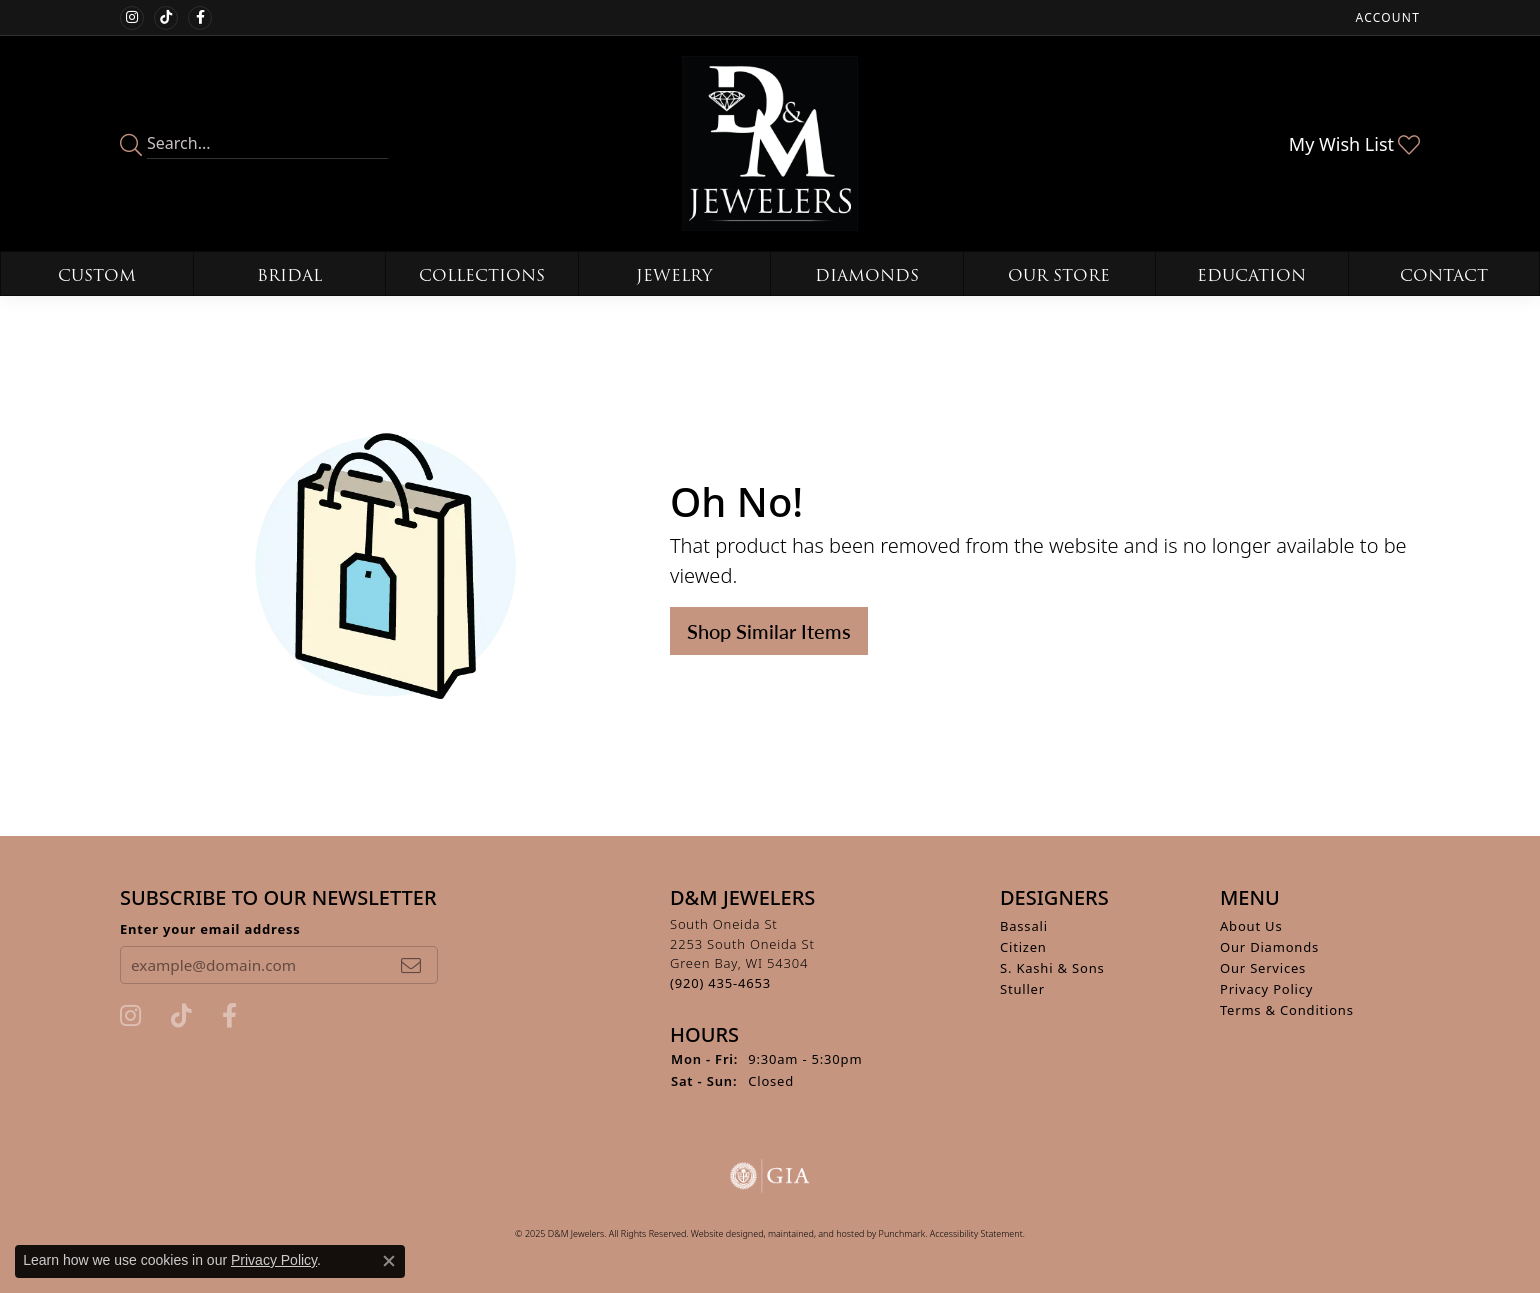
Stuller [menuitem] (1022, 989)
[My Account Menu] (1388, 17)
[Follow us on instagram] (132, 18)
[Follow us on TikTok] (166, 18)
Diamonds (867, 275)
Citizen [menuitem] (1023, 947)
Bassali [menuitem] (1024, 926)
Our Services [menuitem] (1263, 968)
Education (1251, 275)
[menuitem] (770, 1176)
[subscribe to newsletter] (411, 965)
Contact (1444, 275)
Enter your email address (210, 929)
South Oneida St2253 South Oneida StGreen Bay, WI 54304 (742, 953)
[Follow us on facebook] (200, 18)
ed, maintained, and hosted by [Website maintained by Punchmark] (815, 1233)
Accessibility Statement (976, 1233)
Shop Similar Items (769, 631)
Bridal (289, 275)
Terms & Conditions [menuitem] (1287, 1010)
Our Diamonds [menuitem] (1269, 947)
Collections (482, 275)
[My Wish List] (1354, 144)
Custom (97, 275)
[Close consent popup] (389, 1261)
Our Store (1059, 275)
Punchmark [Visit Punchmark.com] (902, 1233)
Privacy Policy (274, 1260)
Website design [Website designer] (722, 1233)
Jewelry (674, 275)
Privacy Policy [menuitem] (1266, 989)
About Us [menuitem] (1251, 926)
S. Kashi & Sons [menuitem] (1052, 968)
